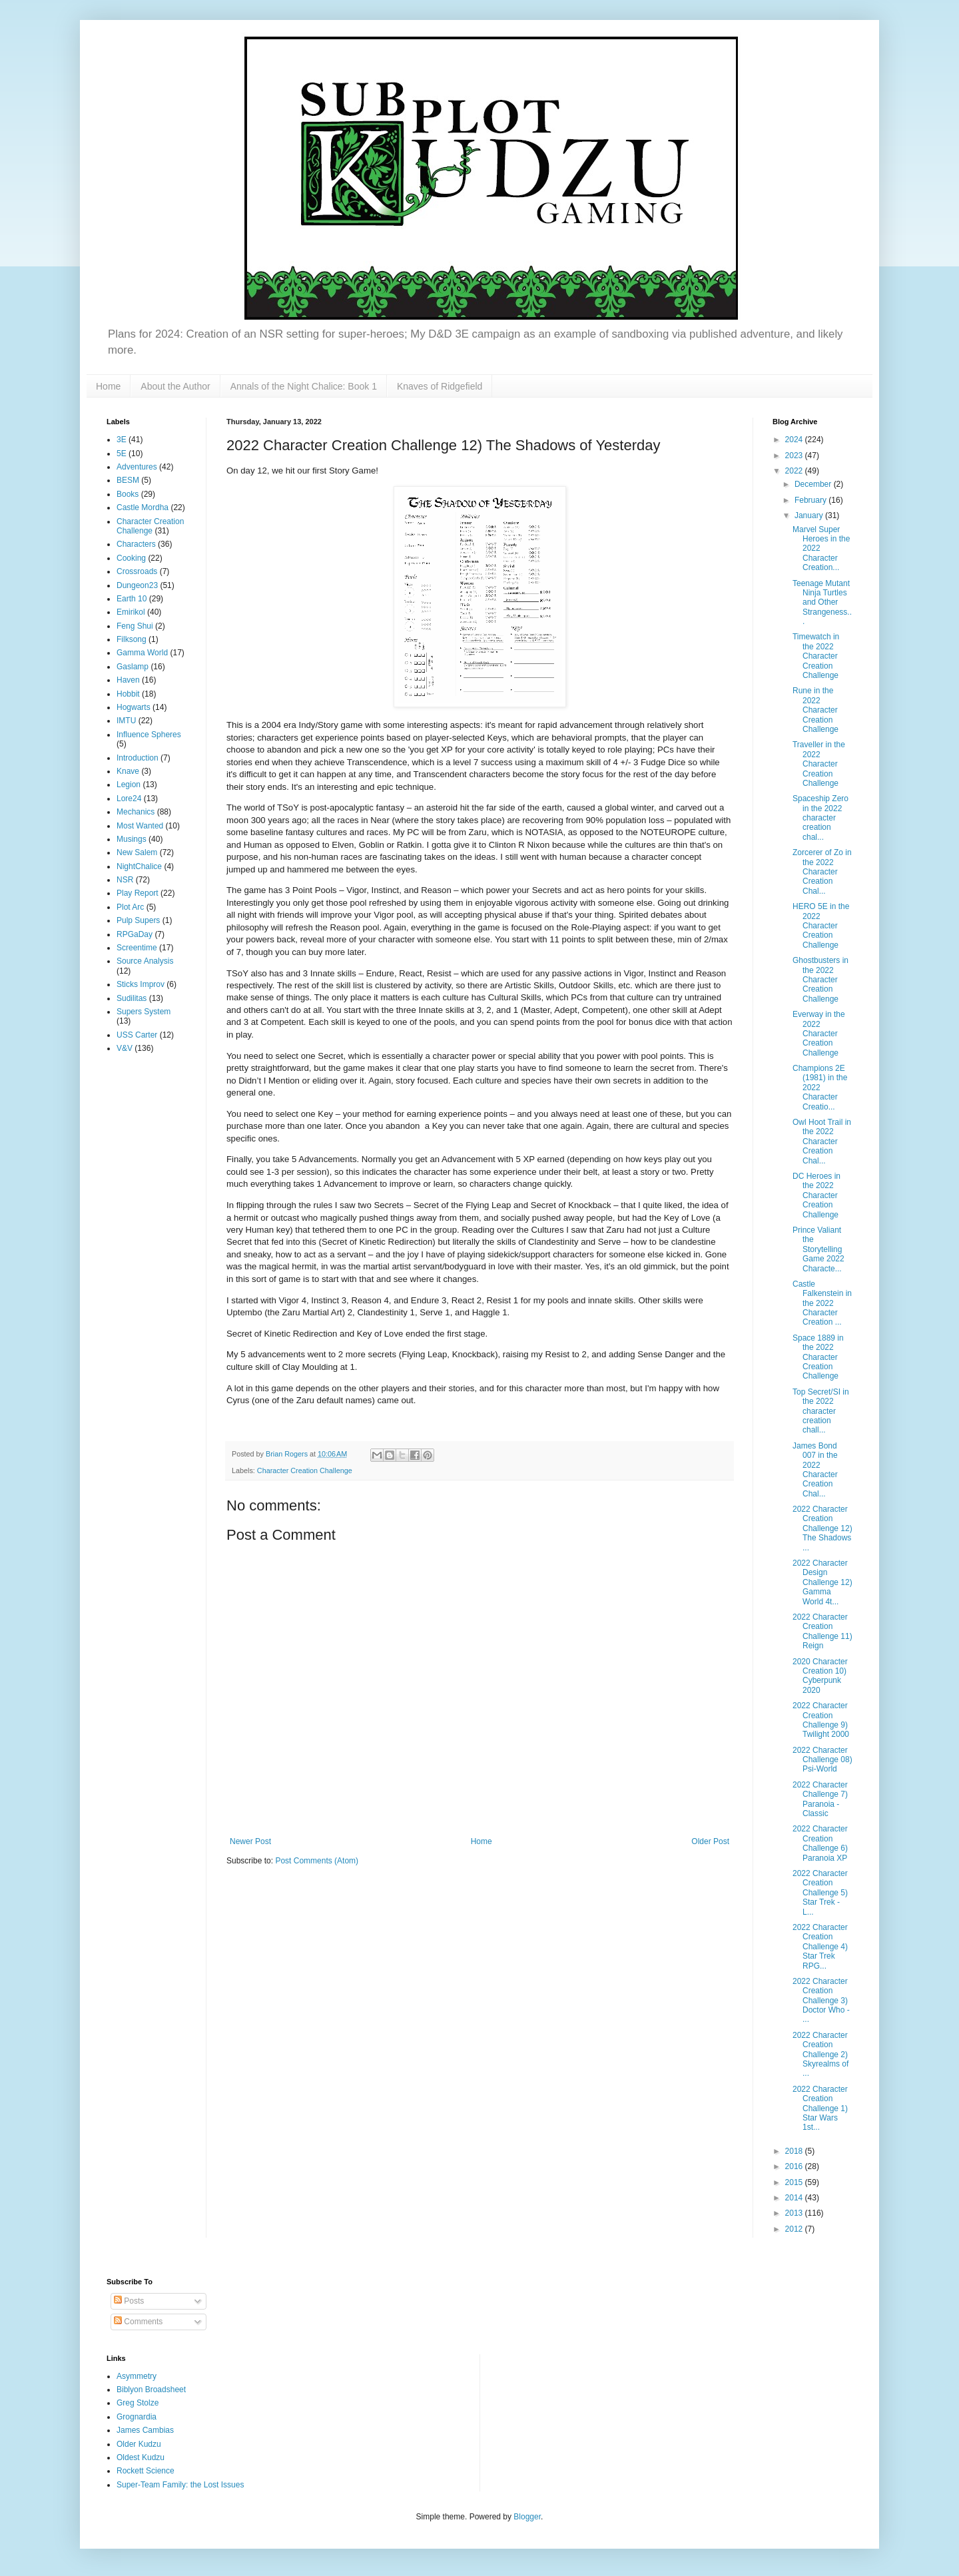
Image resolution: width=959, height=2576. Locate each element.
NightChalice (139, 866)
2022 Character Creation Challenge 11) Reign (822, 1631)
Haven (128, 680)
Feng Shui (135, 626)
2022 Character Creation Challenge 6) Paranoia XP (820, 1843)
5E (122, 453)
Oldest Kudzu (140, 2457)
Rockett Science (145, 2470)
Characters (136, 544)
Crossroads (137, 571)
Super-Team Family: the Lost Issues (180, 2484)
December (814, 484)
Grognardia (137, 2416)
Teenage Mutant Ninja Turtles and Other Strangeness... (822, 603)
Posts (129, 2301)
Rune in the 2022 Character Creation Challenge (815, 710)
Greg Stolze (138, 2403)
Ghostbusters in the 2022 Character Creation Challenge (820, 980)
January (810, 515)
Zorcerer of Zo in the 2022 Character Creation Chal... (822, 872)
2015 (795, 2182)
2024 (795, 439)
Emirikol (131, 612)
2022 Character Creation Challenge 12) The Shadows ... (822, 1528)
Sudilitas (132, 998)
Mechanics (136, 811)
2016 (795, 2166)
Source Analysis (145, 961)
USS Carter (137, 1035)
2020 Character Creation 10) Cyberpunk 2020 (820, 1676)
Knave (128, 771)
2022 (795, 471)
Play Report (138, 893)
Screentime (137, 947)
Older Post (710, 1841)
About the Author (175, 386)
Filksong (132, 639)
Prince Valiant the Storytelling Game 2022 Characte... (818, 1249)
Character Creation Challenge (304, 1470)
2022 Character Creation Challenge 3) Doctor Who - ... (821, 2001)
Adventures (137, 467)
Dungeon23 (137, 585)
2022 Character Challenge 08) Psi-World (822, 1760)
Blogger (527, 2516)
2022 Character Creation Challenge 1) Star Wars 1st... (820, 2108)
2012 (795, 2229)
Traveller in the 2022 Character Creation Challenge (819, 764)
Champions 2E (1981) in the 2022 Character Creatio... (820, 1088)
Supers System (143, 1011)
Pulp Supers (138, 920)
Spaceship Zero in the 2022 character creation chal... (820, 818)
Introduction (138, 758)
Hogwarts (134, 707)
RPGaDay (135, 934)
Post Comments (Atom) (316, 1860)
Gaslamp (133, 666)
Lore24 (129, 798)
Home (108, 386)
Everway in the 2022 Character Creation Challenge (819, 1034)
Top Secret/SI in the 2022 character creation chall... (821, 1411)
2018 (795, 2151)
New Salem (137, 852)
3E (122, 439)
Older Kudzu (139, 2444)
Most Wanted (140, 825)
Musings (132, 839)
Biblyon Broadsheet (151, 2389)
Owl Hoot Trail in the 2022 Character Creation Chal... (822, 1141)
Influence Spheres (149, 734)
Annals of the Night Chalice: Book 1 (303, 386)
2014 (795, 2197)
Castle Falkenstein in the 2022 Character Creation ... (822, 1303)
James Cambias (145, 2430)
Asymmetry (137, 2376)
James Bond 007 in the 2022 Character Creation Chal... (815, 1469)
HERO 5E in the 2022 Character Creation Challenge (821, 926)
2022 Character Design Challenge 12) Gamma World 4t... (822, 1582)
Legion (129, 784)
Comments (138, 2321)
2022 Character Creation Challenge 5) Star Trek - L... (820, 1893)
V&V (125, 1048)
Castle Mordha (142, 507)
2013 (795, 2213)
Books (128, 494)
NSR (125, 879)
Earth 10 (132, 598)
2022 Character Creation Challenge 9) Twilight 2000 (821, 1720)
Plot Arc (130, 907)
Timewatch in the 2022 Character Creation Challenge (816, 656)
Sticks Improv (140, 984)
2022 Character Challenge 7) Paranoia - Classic (820, 1799)
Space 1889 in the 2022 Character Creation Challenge (818, 1357)
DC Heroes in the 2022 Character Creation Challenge (816, 1195)
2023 (795, 455)
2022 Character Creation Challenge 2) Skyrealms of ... (820, 2055)
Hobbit (128, 694)
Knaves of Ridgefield (439, 386)
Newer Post (250, 1841)
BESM (128, 480)
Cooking (131, 558)
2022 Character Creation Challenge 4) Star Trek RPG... (820, 1947)
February (811, 500)
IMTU (126, 720)
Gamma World (142, 652)
